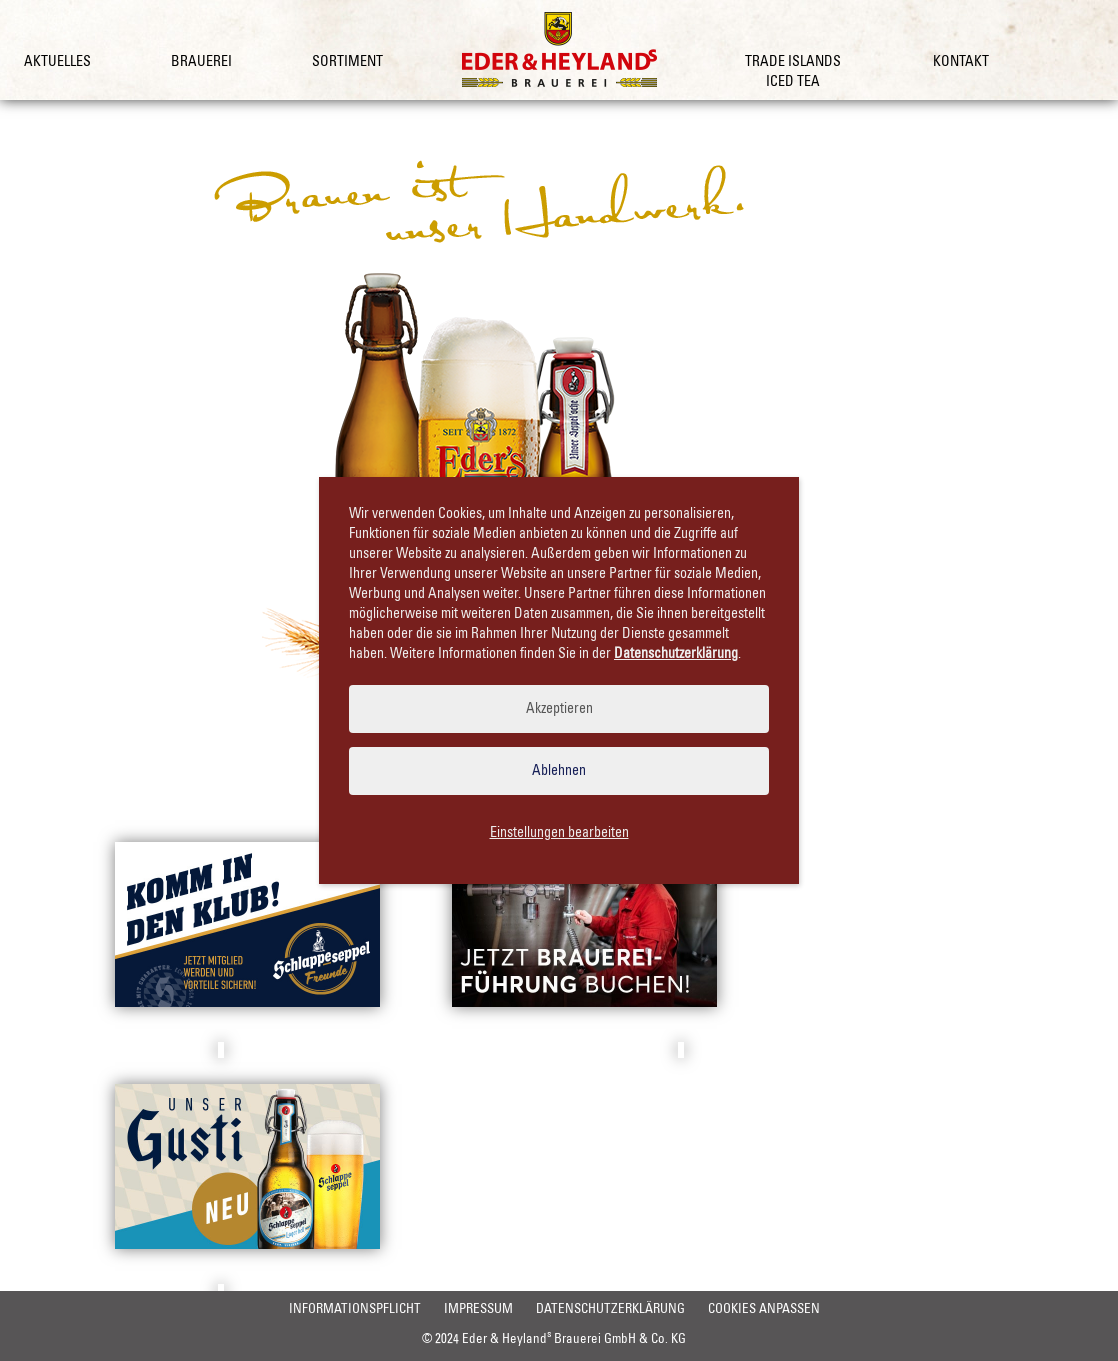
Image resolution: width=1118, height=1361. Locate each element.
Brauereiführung (585, 1050)
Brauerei (201, 62)
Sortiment (347, 62)
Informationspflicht (185, 1340)
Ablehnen (559, 771)
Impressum (318, 1340)
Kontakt (961, 62)
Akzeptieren (559, 709)
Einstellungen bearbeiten (559, 833)
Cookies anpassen (624, 1340)
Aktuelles (57, 62)
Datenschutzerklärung (460, 1340)
